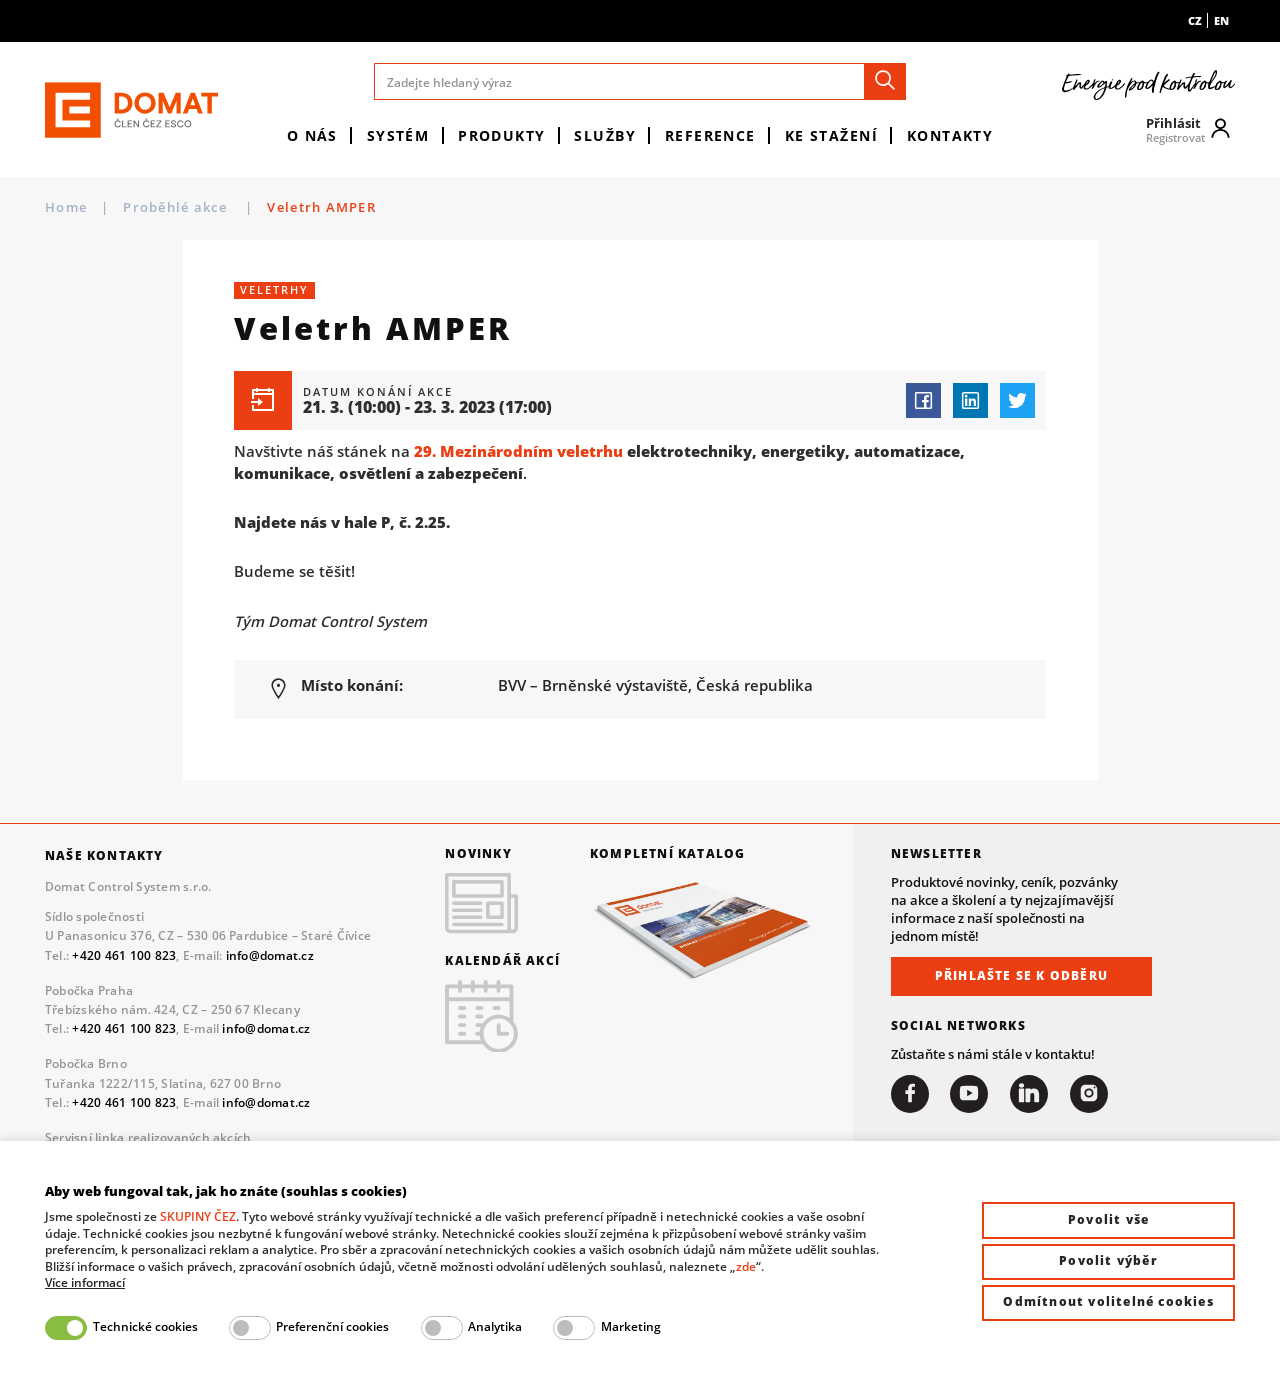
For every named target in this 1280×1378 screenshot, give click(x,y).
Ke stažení (831, 135)
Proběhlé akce (177, 207)
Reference (710, 135)
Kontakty (950, 135)
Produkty (502, 135)
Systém (398, 135)
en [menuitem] (1221, 20)
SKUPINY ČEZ (198, 1216)
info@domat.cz (270, 955)
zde (746, 1266)
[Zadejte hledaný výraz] (640, 81)
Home (66, 207)
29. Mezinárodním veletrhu (518, 451)
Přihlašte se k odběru (1021, 975)
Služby (605, 135)
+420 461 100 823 (124, 955)
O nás (312, 135)
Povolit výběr (1108, 1260)
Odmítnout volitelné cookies (1108, 1301)
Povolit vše (1108, 1219)
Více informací (85, 1283)
